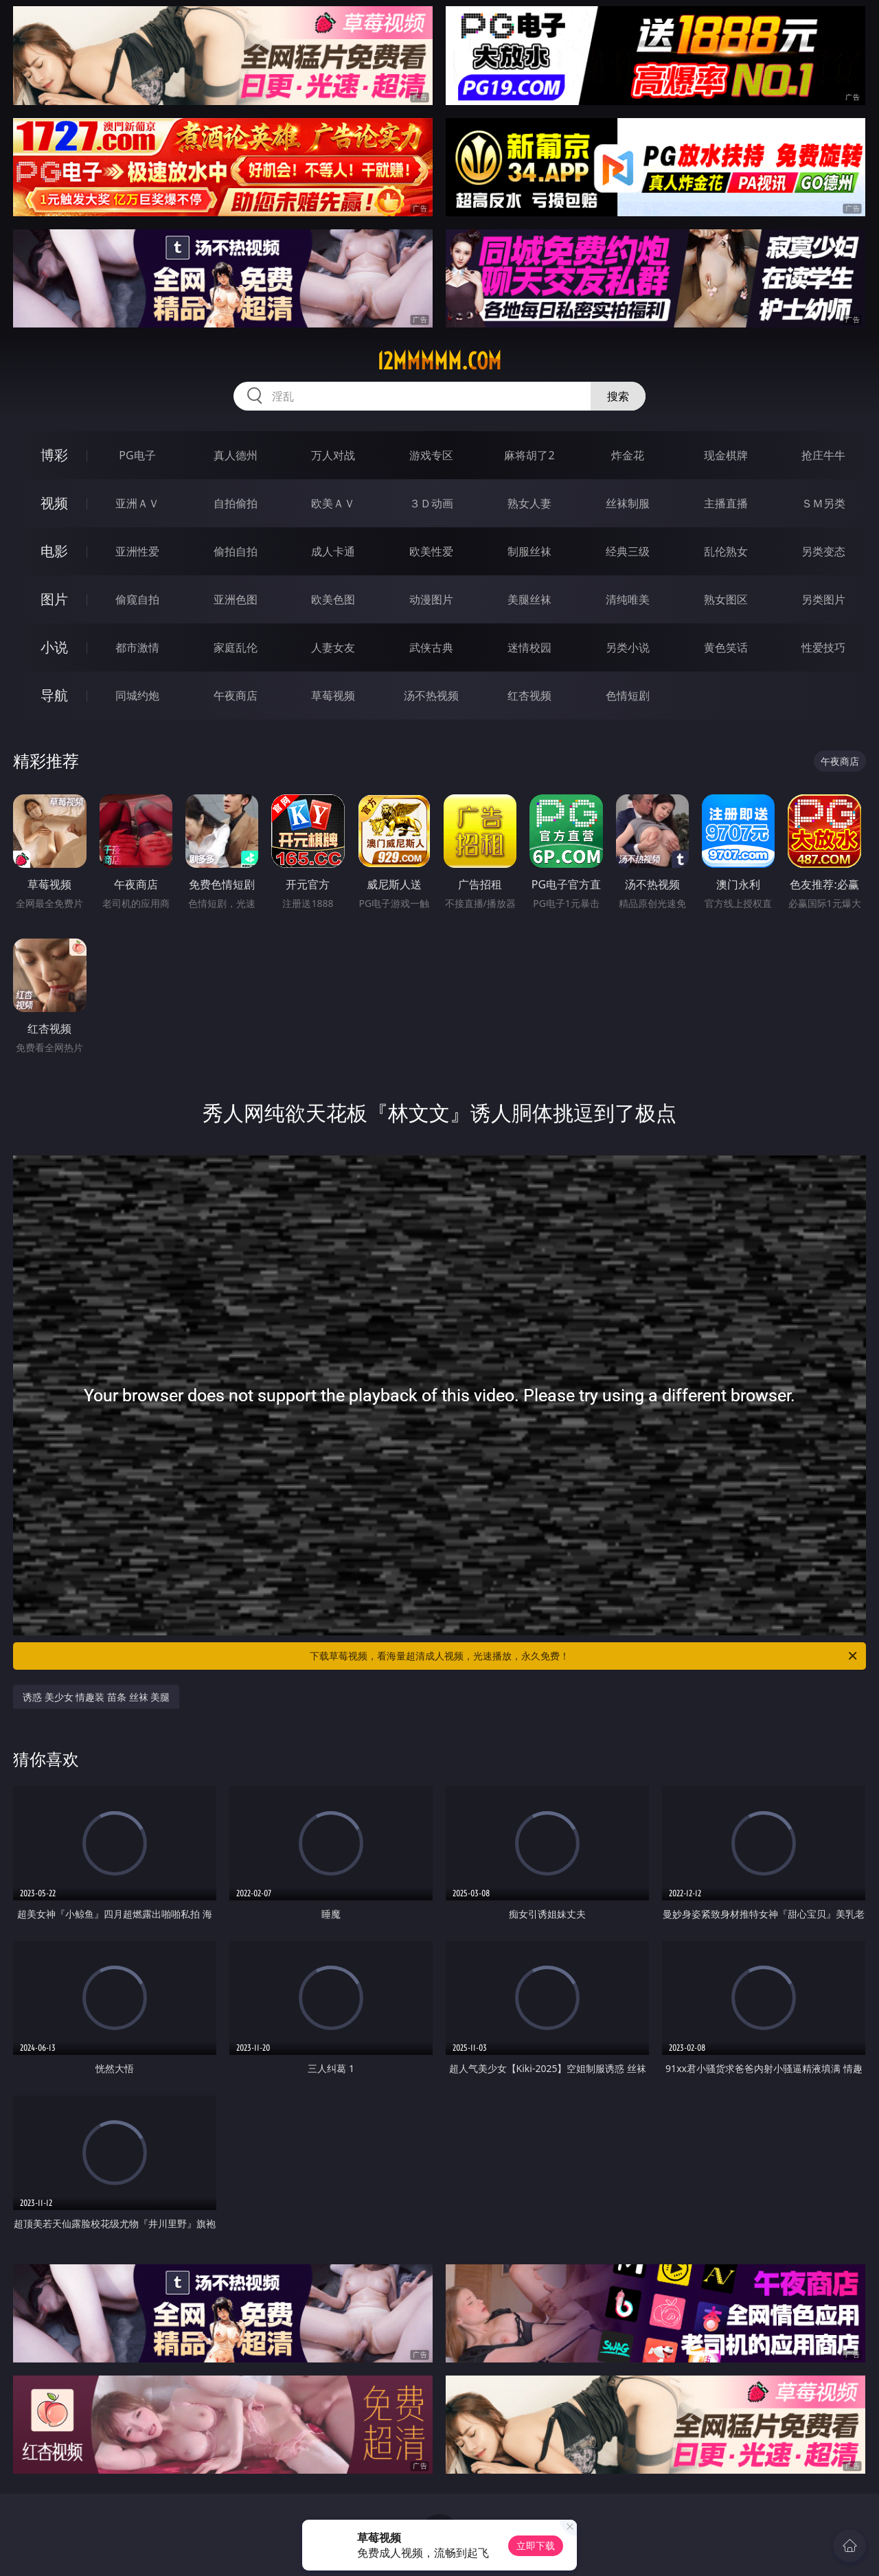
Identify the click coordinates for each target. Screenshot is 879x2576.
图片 (54, 599)
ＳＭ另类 (823, 503)
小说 (54, 647)
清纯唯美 (628, 599)
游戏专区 (431, 455)
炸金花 (627, 455)
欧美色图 (333, 599)
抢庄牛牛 (823, 455)
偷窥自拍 (137, 599)
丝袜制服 (628, 503)
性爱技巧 (823, 647)
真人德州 (236, 455)
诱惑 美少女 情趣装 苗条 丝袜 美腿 (96, 1696)
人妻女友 (333, 647)
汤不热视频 (431, 695)
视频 (54, 503)
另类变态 (823, 551)
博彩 (54, 455)
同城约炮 (137, 695)
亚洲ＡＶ (137, 503)
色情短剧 (628, 695)
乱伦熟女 (726, 551)
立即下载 (535, 2545)
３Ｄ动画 (431, 503)
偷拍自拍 (236, 551)
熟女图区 (726, 599)
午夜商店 (236, 695)
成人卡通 (333, 551)
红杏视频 (529, 695)
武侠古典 (431, 647)
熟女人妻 (529, 503)
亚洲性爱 (137, 551)
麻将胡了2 (529, 455)
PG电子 (137, 455)
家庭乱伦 (236, 647)
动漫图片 (431, 599)
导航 (54, 695)
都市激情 (137, 647)
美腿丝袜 (529, 599)
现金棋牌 (726, 455)
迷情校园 (529, 647)
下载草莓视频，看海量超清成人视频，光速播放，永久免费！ (584, 1656)
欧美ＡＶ (333, 503)
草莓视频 (333, 695)
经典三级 (628, 551)
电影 (54, 551)
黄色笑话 (726, 647)
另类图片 (823, 599)
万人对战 (333, 455)
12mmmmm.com (439, 361)
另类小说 (628, 647)
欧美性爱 (431, 551)
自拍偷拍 (236, 503)
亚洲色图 (236, 599)
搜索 (618, 396)
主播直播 (726, 503)
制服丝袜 (529, 551)
